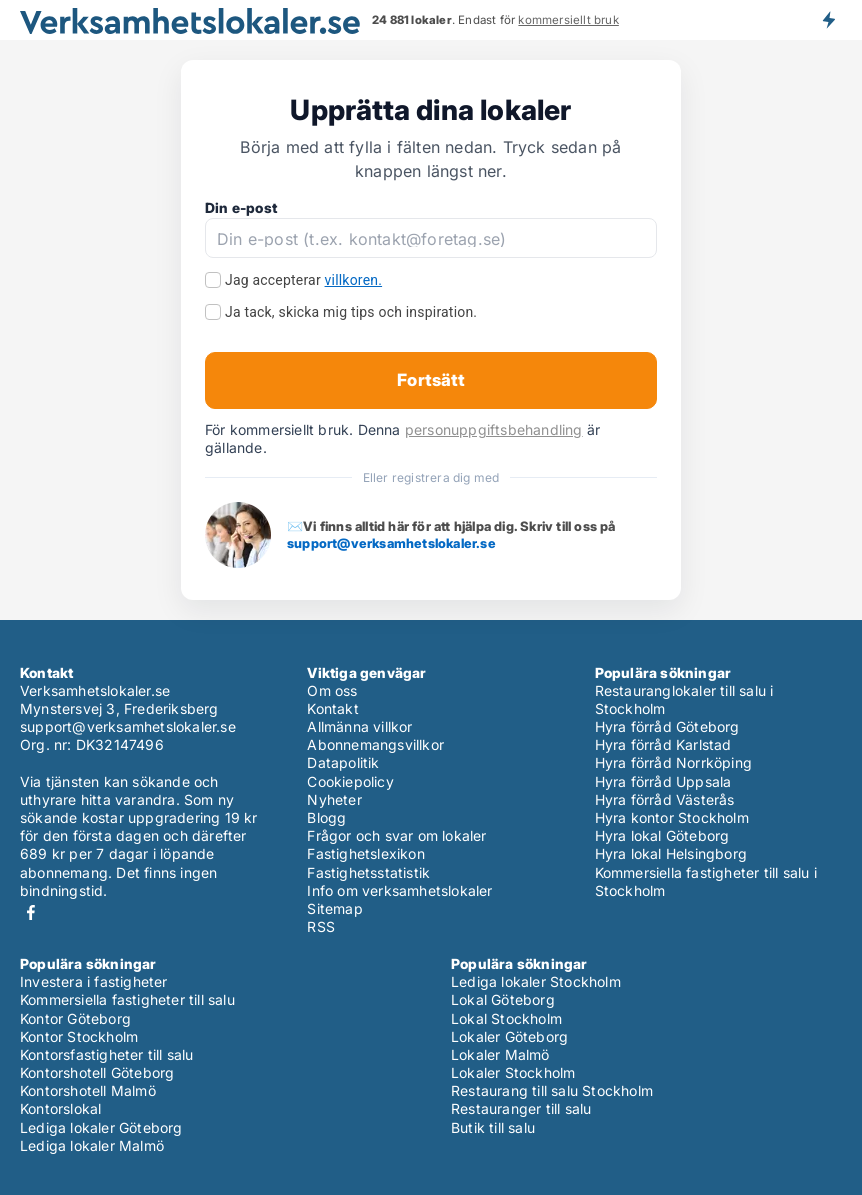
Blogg (326, 817)
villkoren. (354, 280)
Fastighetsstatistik (368, 872)
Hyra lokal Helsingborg (671, 853)
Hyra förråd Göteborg (667, 726)
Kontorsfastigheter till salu (107, 1054)
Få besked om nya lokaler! (828, 20)
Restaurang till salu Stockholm (552, 1090)
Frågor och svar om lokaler (396, 835)
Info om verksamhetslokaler (399, 890)
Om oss (332, 690)
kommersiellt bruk (568, 20)
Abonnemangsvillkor (375, 744)
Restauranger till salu (521, 1108)
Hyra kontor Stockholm (672, 817)
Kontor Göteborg (75, 1018)
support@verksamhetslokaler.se (391, 543)
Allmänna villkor (359, 726)
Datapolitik (343, 762)
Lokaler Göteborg (509, 1036)
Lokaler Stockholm (513, 1072)
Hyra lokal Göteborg (662, 835)
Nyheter (334, 799)
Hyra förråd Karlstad (663, 744)
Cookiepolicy (350, 781)
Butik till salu (493, 1127)
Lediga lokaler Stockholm (536, 981)
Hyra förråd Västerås (665, 799)
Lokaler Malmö (500, 1054)
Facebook (31, 912)
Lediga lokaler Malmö (92, 1145)
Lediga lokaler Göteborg (101, 1127)
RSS (321, 926)
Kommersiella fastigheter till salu (127, 999)
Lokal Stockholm (506, 1018)
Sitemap (334, 908)
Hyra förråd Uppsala (663, 781)
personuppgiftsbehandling (494, 429)
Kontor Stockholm (79, 1036)
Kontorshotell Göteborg (97, 1072)
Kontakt (332, 708)
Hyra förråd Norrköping (673, 762)
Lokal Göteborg (503, 999)
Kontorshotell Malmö (88, 1090)
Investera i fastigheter (94, 981)
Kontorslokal (60, 1108)
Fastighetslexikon (365, 853)
